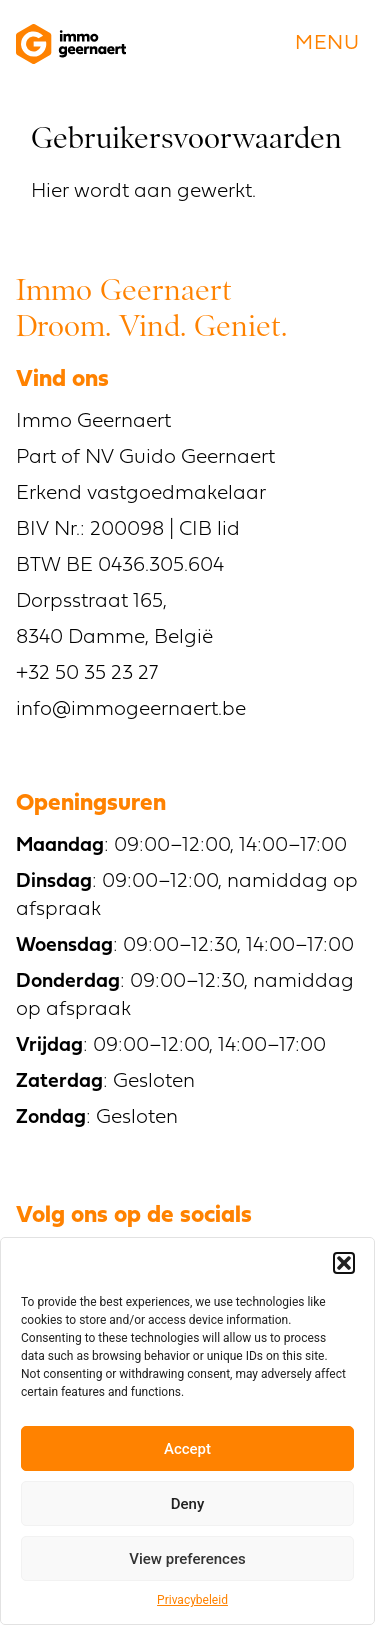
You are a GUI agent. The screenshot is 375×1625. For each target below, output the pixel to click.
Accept (187, 1449)
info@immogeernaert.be (131, 710)
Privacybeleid (192, 1600)
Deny (188, 1504)
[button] (344, 1263)
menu (327, 44)
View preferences (187, 1559)
